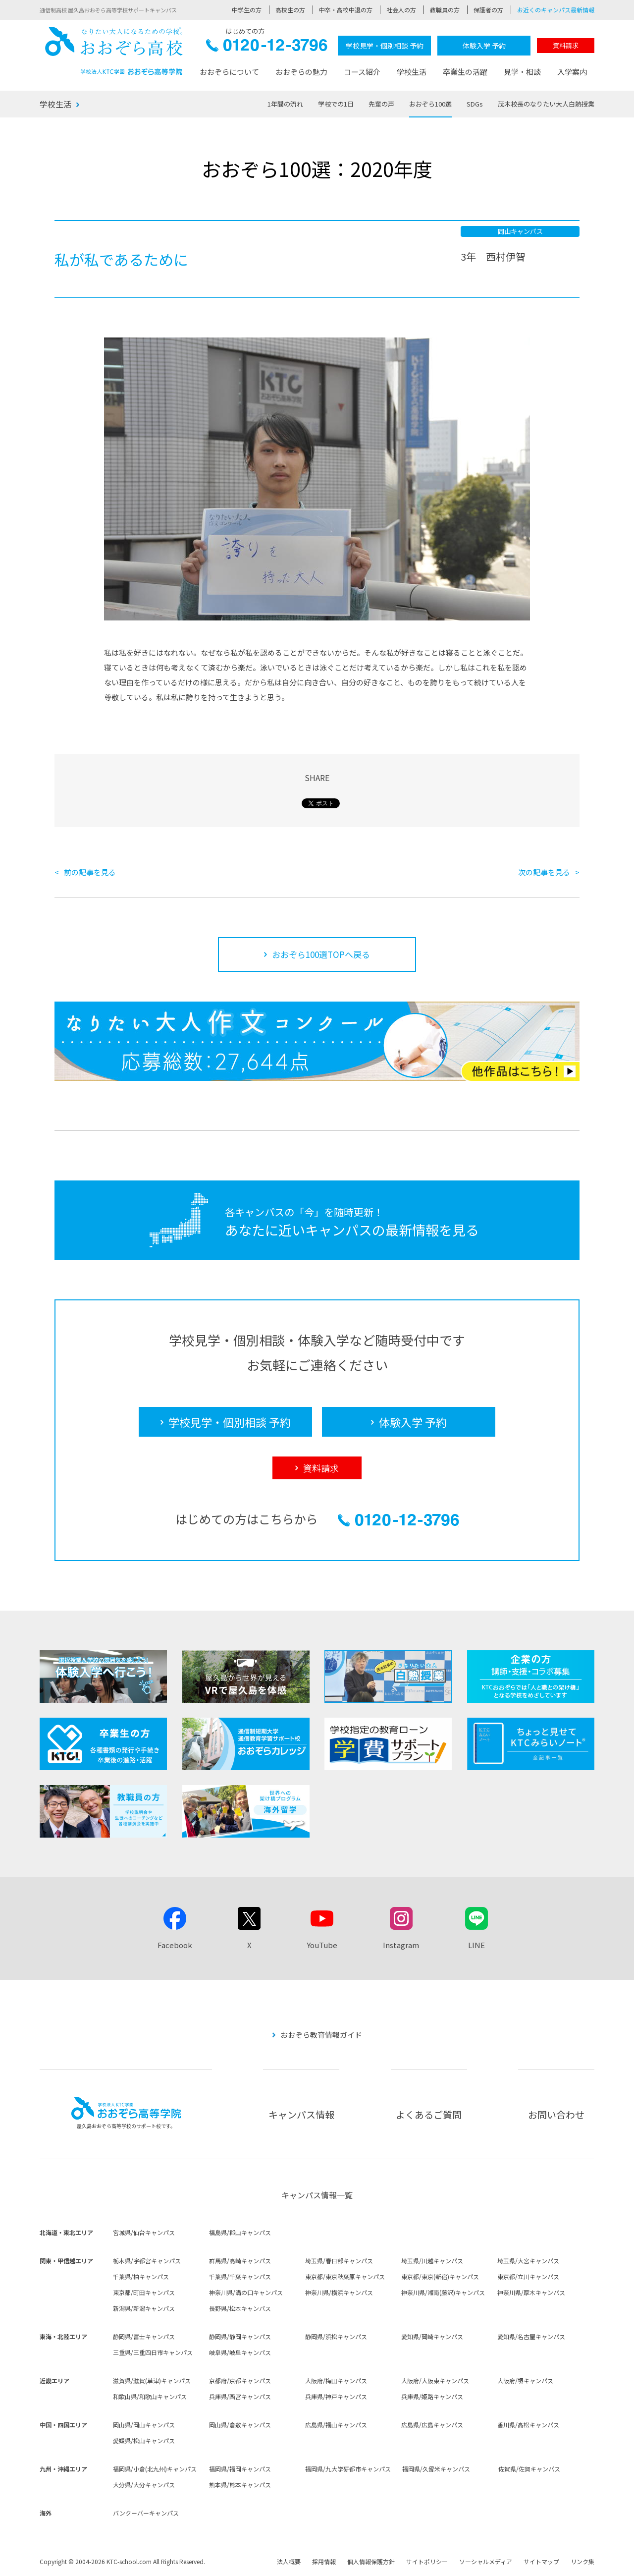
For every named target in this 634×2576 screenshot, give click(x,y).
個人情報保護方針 (371, 2561)
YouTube (322, 1945)
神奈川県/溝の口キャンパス (246, 2292)
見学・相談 (522, 71)
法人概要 (289, 2561)
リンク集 (582, 2561)
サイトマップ (541, 2561)
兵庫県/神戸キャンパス (336, 2396)
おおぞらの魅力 (301, 71)
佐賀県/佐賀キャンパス (529, 2468)
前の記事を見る (90, 872)
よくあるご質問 (429, 2114)
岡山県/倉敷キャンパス (240, 2424)
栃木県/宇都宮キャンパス (147, 2260)
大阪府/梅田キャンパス (336, 2380)
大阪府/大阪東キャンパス (435, 2380)
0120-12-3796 (266, 48)
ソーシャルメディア (485, 2561)
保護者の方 (488, 9)
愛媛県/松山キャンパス (144, 2440)
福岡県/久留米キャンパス (436, 2468)
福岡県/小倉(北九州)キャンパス (155, 2468)
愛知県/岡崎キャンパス (432, 2336)
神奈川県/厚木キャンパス (531, 2292)
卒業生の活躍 (465, 71)
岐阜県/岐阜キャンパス (240, 2352)
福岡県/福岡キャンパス (240, 2468)
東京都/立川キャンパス (528, 2276)
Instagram (401, 1945)
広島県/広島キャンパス (432, 2424)
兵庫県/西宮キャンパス (240, 2396)
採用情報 (324, 2561)
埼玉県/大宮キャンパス (528, 2260)
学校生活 (411, 71)
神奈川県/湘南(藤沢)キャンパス (443, 2292)
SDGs (475, 104)
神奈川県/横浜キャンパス (339, 2292)
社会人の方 (401, 9)
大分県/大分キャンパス (144, 2484)
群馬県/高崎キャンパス (240, 2260)
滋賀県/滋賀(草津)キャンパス (152, 2380)
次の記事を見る (544, 872)
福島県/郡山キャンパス (240, 2232)
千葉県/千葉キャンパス (240, 2276)
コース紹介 (362, 71)
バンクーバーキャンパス (146, 2513)
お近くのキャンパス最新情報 (555, 9)
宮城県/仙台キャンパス (144, 2232)
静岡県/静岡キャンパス (240, 2336)
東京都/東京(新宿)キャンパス (440, 2276)
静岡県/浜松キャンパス (336, 2336)
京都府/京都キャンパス (240, 2380)
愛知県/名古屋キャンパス (531, 2336)
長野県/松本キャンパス (240, 2308)
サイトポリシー (427, 2561)
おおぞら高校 (114, 51)
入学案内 (572, 71)
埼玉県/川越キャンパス (432, 2260)
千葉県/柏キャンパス (141, 2276)
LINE (476, 1945)
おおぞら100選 (430, 104)
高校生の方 (290, 9)
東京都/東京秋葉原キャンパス (345, 2276)
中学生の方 (247, 9)
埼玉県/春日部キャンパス (339, 2260)
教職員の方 (445, 9)
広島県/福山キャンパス (336, 2424)
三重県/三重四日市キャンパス (153, 2352)
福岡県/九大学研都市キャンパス (348, 2468)
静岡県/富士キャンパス (144, 2336)
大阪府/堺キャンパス (525, 2380)
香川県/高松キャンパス (528, 2424)
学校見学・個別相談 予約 (384, 46)
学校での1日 (336, 104)
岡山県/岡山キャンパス (144, 2424)
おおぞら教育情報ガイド (321, 2034)
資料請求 (566, 45)
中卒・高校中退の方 (345, 9)
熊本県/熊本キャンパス (240, 2484)
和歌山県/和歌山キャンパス (150, 2396)
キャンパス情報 (301, 2114)
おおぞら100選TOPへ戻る (321, 954)
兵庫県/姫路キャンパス (432, 2396)
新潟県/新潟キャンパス (144, 2308)
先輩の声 (381, 104)
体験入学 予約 (484, 46)
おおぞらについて (229, 71)
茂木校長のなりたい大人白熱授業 (546, 104)
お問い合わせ (556, 2114)
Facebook (175, 1945)
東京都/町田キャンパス (144, 2292)
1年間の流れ (285, 104)
